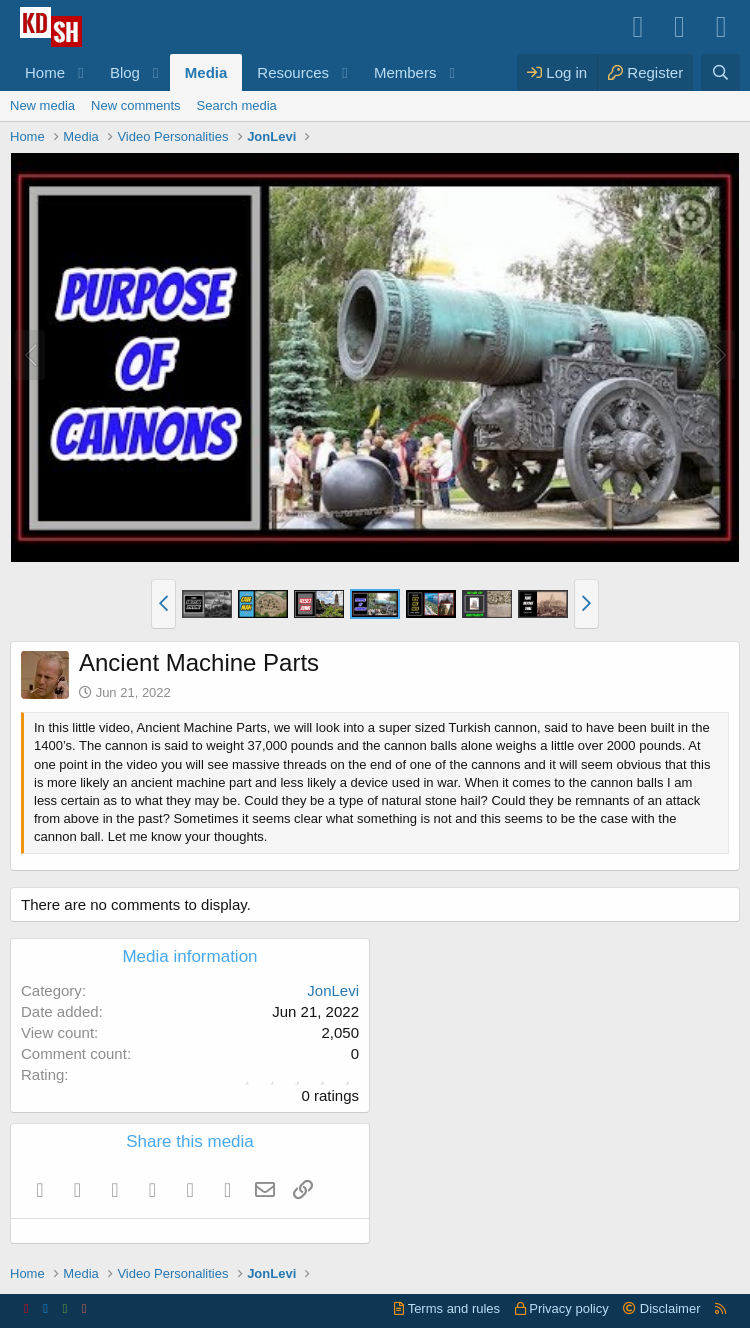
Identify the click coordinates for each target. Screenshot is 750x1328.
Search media (237, 105)
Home (45, 72)
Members (405, 72)
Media (206, 72)
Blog (125, 72)
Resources (293, 72)
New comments (136, 105)
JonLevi (333, 990)
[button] (81, 72)
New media (42, 105)
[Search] (720, 72)
